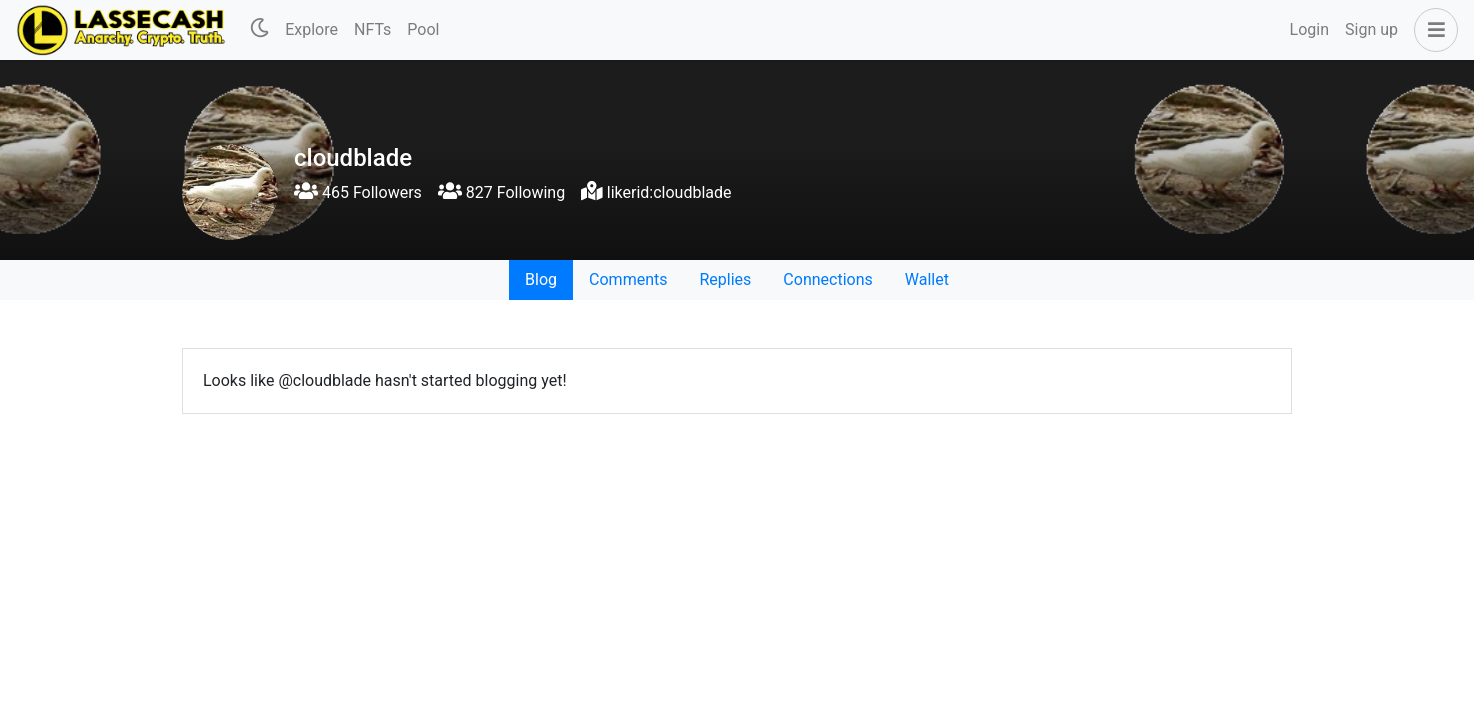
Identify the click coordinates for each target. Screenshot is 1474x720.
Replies (725, 279)
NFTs (372, 29)
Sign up (1371, 29)
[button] (1432, 30)
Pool (423, 29)
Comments (628, 279)
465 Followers (358, 192)
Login (1309, 29)
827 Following (501, 192)
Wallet (927, 279)
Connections (827, 279)
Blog (541, 279)
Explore (311, 29)
